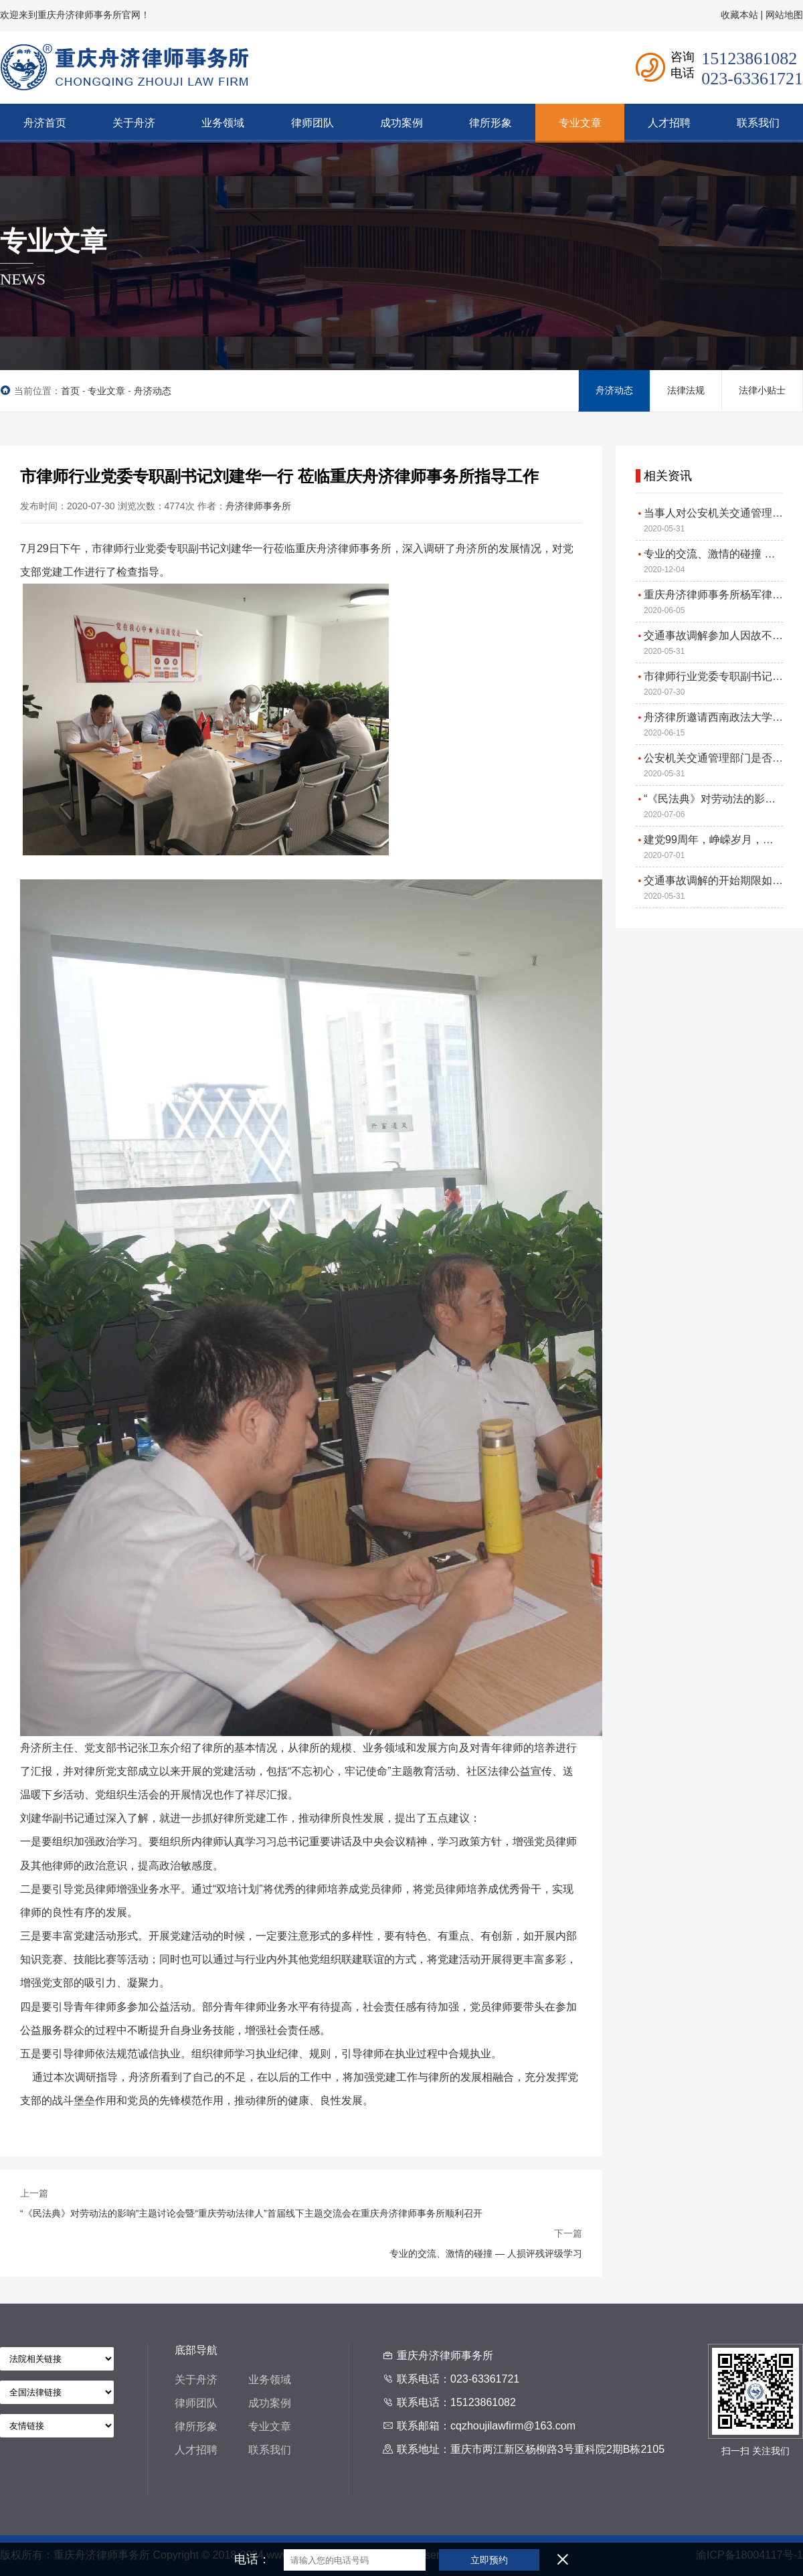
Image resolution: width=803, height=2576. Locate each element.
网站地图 (784, 14)
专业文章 (106, 390)
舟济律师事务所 (258, 506)
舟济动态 (152, 390)
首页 (70, 390)
